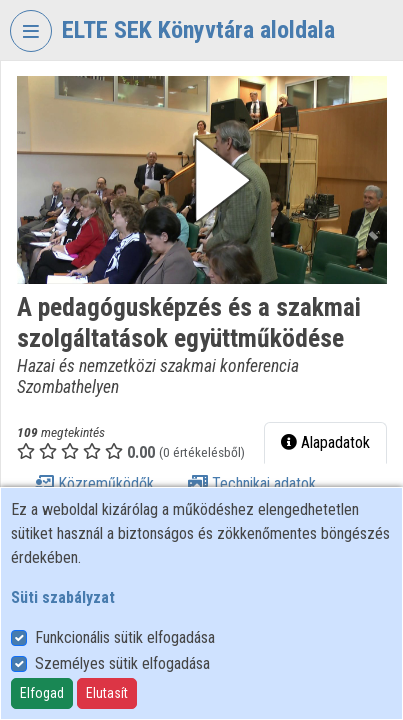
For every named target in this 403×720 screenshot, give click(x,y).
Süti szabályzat (63, 597)
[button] (202, 180)
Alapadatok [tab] (325, 442)
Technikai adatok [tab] (252, 483)
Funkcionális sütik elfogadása (125, 637)
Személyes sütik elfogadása (122, 663)
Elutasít (107, 693)
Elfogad (42, 693)
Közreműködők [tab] (94, 483)
